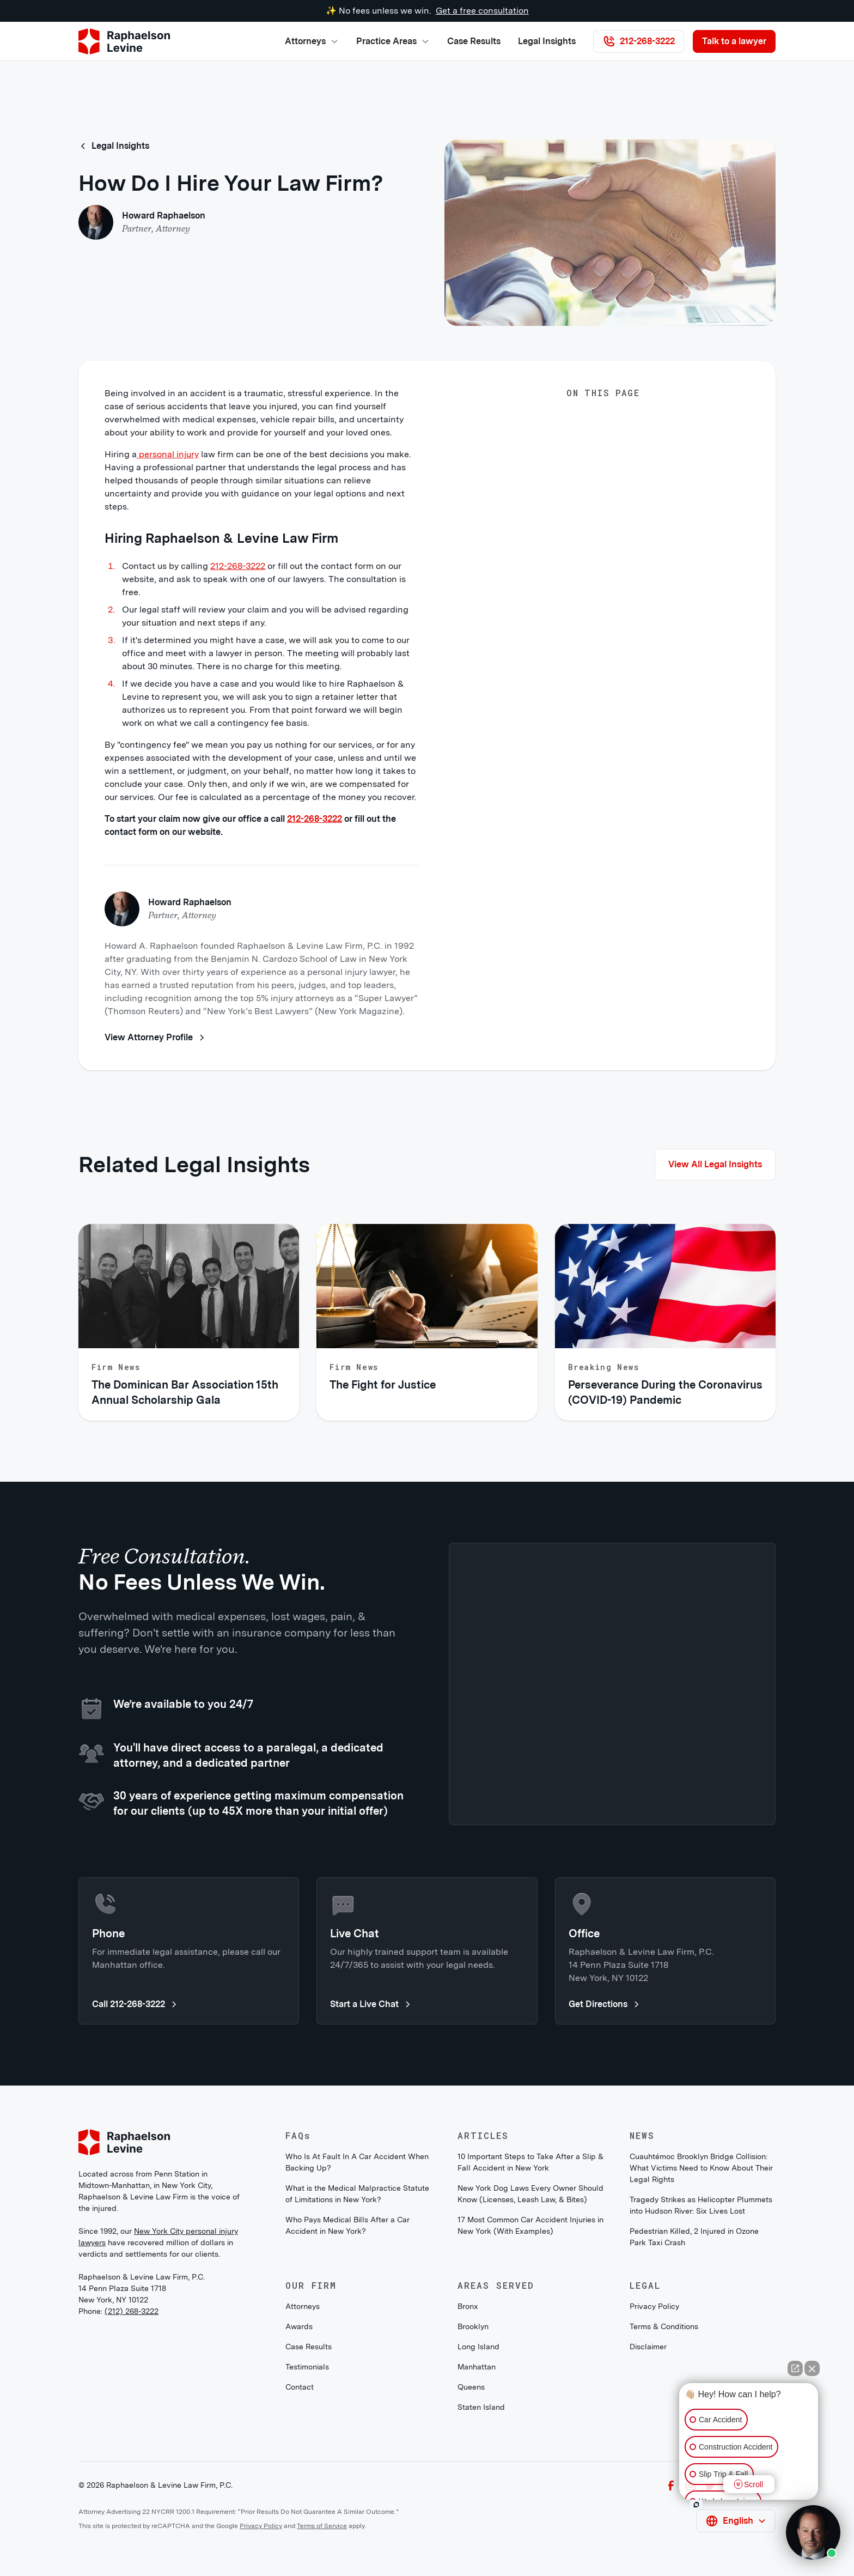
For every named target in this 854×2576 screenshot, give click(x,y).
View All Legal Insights (715, 1164)
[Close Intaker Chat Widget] (812, 2368)
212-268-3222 (237, 566)
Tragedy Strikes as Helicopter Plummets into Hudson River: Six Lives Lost (701, 2205)
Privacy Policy (654, 2306)
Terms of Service (322, 2526)
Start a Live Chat (371, 2004)
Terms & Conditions (664, 2326)
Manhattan (476, 2366)
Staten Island (481, 2407)
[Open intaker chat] (696, 2505)
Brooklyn (473, 2326)
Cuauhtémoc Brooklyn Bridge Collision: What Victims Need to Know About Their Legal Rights (701, 2168)
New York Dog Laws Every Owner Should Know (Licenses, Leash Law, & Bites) (530, 2194)
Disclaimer (648, 2346)
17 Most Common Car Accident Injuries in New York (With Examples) (530, 2225)
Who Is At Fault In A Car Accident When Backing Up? (357, 2162)
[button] (311, 41)
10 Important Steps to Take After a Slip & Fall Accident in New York (530, 2162)
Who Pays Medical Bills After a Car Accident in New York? (347, 2225)
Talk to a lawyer (734, 41)
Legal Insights (547, 41)
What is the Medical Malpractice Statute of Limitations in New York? (357, 2194)
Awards (299, 2326)
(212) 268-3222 (131, 2311)
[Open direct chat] (795, 2368)
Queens (471, 2387)
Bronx (467, 2306)
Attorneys (302, 2306)
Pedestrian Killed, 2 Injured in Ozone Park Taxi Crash (694, 2237)
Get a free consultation (482, 10)
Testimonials (307, 2366)
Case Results (474, 41)
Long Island (478, 2346)
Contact (299, 2387)
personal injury (168, 454)
